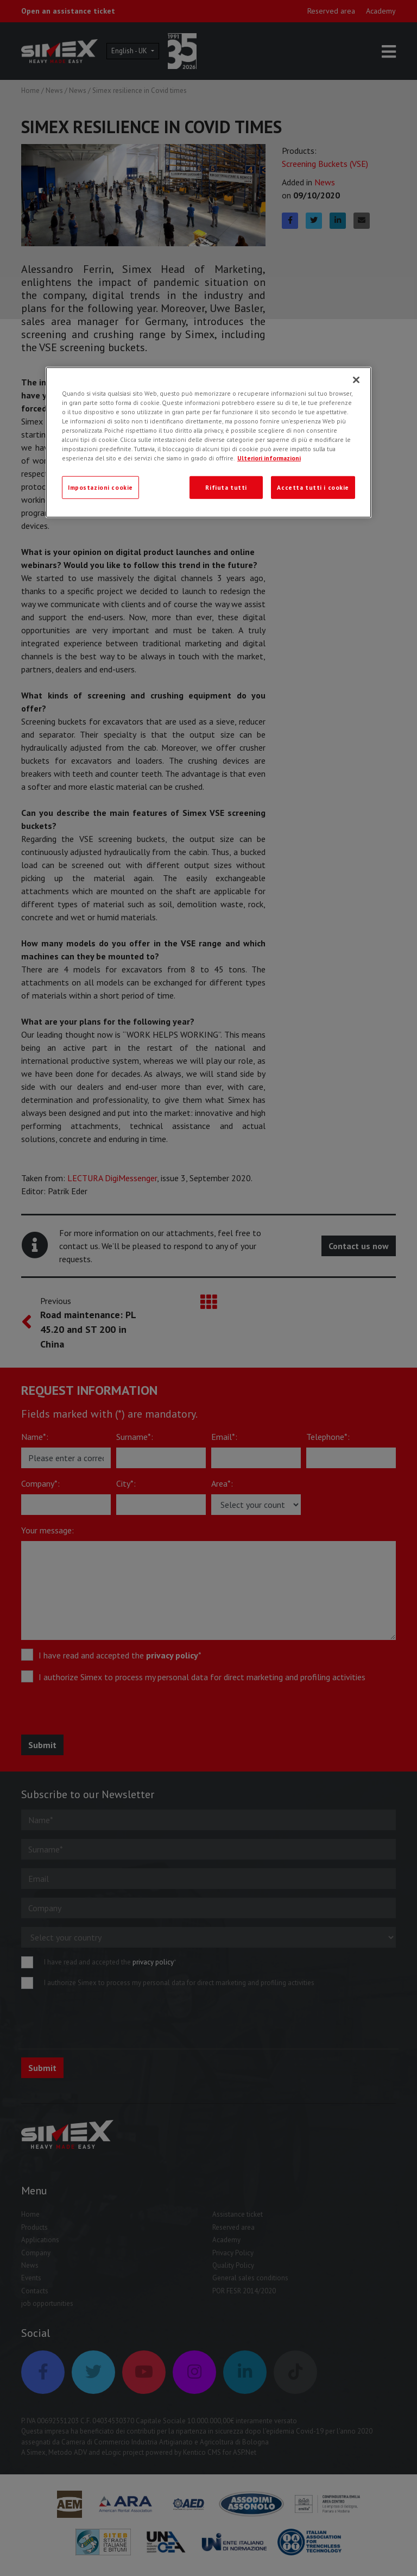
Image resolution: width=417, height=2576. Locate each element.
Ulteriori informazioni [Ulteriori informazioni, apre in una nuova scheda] (269, 458)
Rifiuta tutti (226, 487)
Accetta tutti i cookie (313, 487)
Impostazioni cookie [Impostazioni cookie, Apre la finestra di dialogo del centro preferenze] (100, 487)
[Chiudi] (356, 380)
